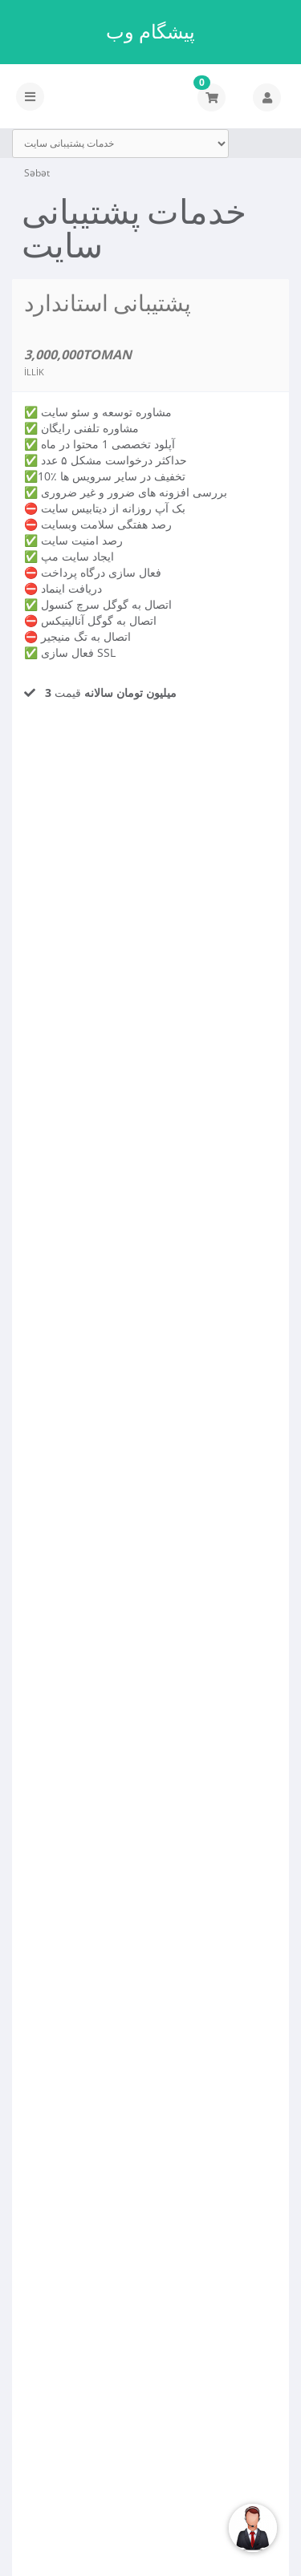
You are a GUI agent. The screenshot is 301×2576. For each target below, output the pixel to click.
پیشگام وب (150, 31)
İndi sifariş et (85, 756)
